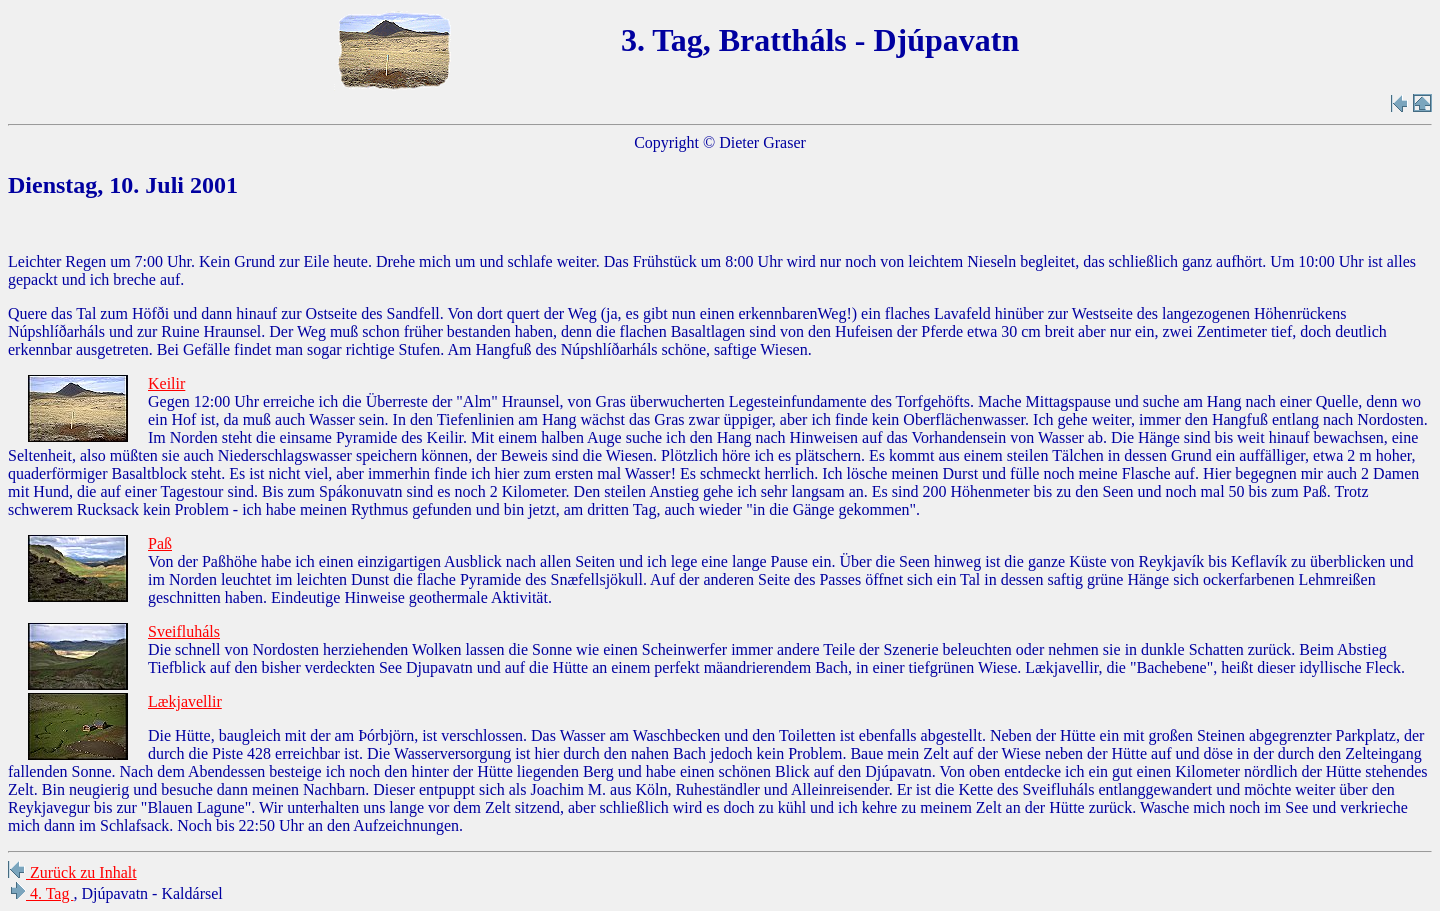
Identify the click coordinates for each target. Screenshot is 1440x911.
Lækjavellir (185, 701)
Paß (160, 543)
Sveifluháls (184, 631)
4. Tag (40, 893)
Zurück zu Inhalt (72, 872)
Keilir (166, 383)
